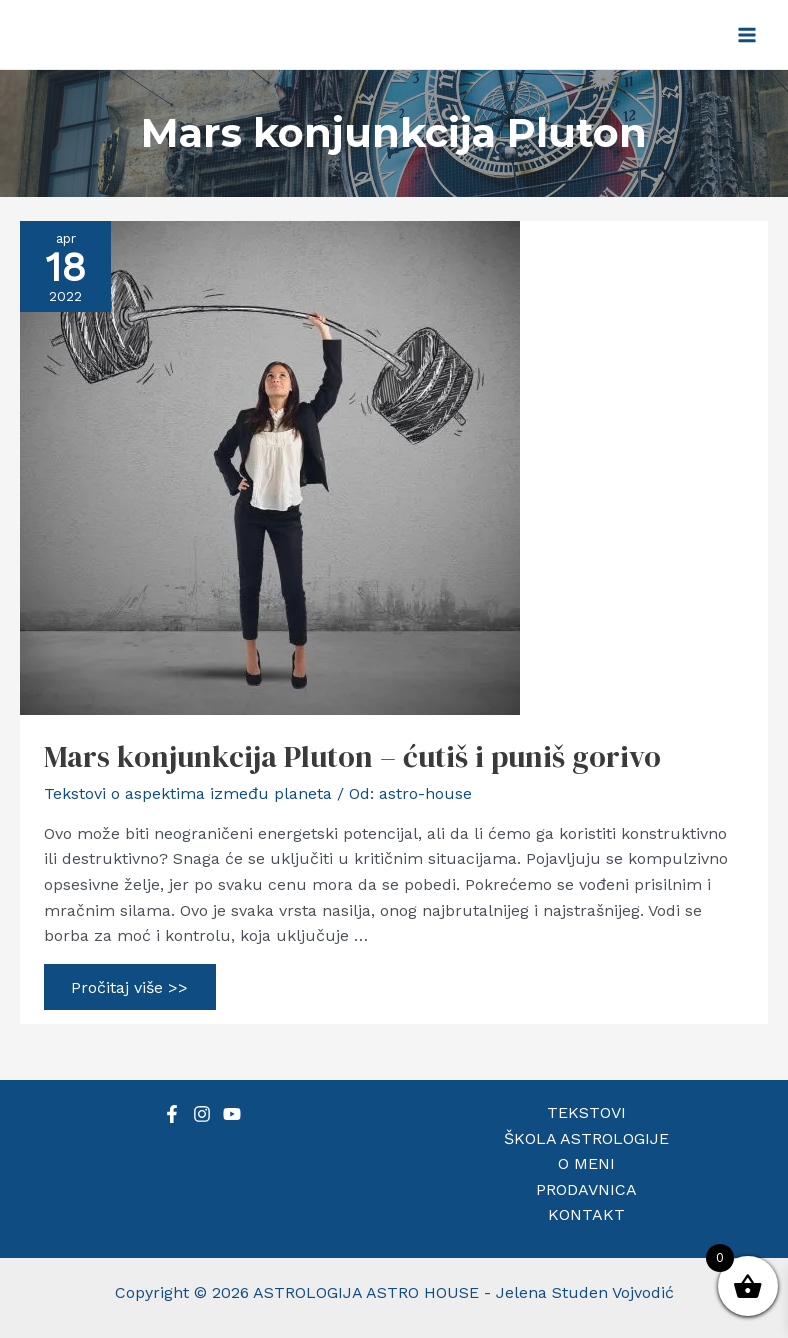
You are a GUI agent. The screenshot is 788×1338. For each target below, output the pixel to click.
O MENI (586, 1163)
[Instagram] (202, 1114)
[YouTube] (232, 1114)
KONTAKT (586, 1214)
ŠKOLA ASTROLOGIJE (586, 1138)
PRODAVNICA (586, 1189)
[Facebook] (172, 1114)
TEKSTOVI (586, 1112)
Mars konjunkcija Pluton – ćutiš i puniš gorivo (352, 756)
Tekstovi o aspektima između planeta (188, 793)
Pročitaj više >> (130, 990)
